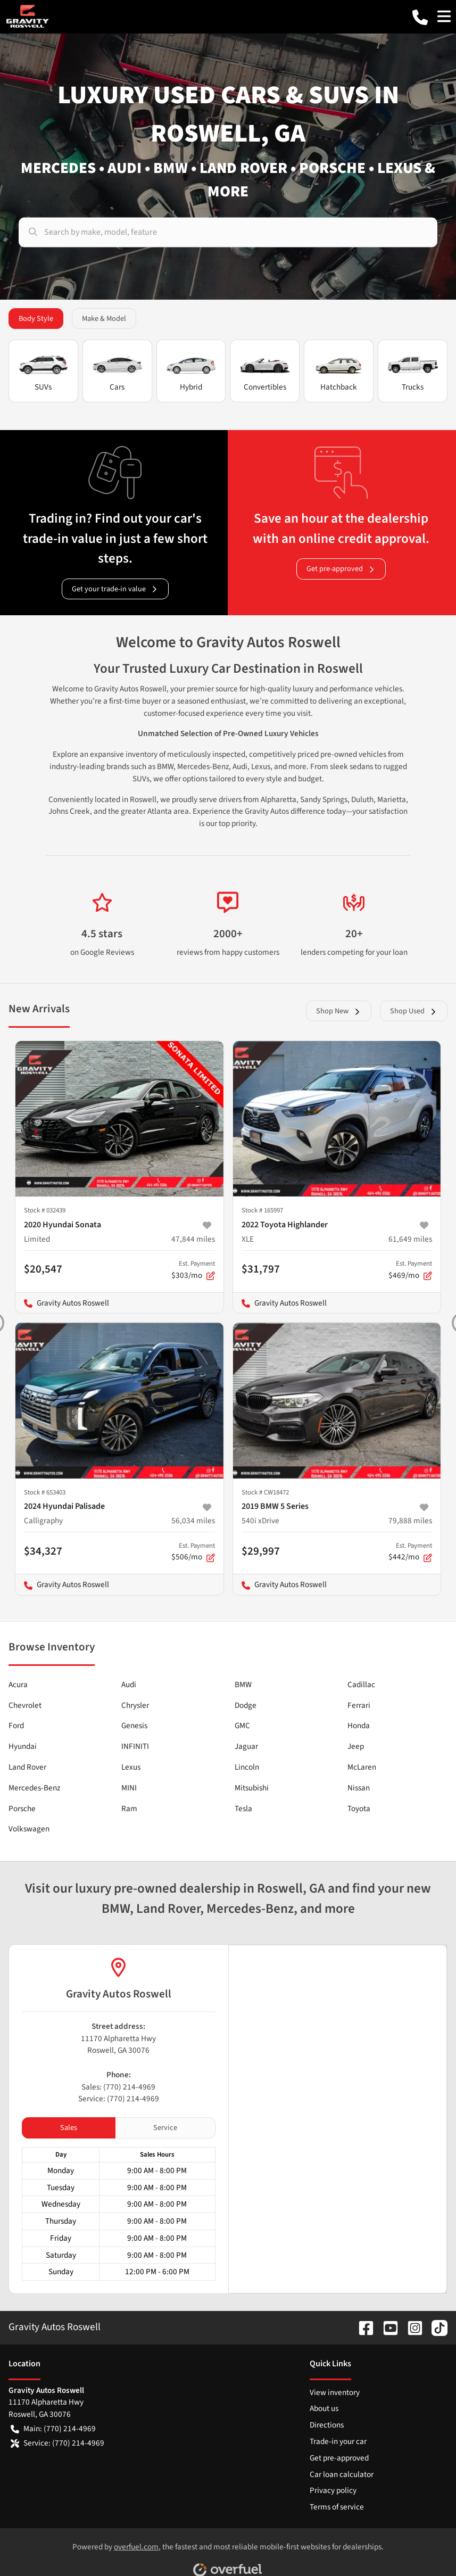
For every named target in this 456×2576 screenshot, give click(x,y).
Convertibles (265, 372)
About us (324, 2408)
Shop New (338, 1011)
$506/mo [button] (193, 1552)
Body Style (36, 318)
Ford (16, 1725)
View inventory (335, 2392)
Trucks (412, 372)
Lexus (130, 1767)
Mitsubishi (252, 1788)
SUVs (43, 372)
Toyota (358, 1808)
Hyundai (23, 1746)
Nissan (358, 1788)
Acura (18, 1684)
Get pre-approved (341, 568)
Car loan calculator (342, 2474)
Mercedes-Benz (34, 1788)
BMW (243, 1684)
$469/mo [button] (410, 1270)
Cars (117, 372)
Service (165, 2127)
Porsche (22, 1808)
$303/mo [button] (193, 1270)
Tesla (243, 1808)
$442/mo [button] (410, 1552)
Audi (128, 1684)
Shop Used (413, 1011)
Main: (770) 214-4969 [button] (53, 2429)
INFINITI (135, 1746)
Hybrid (191, 372)
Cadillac (361, 1684)
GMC (242, 1725)
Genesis (134, 1725)
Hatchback (338, 372)
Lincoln (247, 1767)
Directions (327, 2425)
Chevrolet (25, 1705)
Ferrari (358, 1705)
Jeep (355, 1746)
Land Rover (27, 1767)
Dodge (245, 1705)
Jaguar (246, 1746)
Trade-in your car (338, 2441)
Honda (358, 1725)
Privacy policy (333, 2490)
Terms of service (337, 2507)
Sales (68, 2127)
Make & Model (104, 318)
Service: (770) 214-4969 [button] (57, 2443)
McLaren (361, 1767)
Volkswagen (29, 1829)
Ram (129, 1808)
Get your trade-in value (115, 589)
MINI (129, 1788)
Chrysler (135, 1705)
